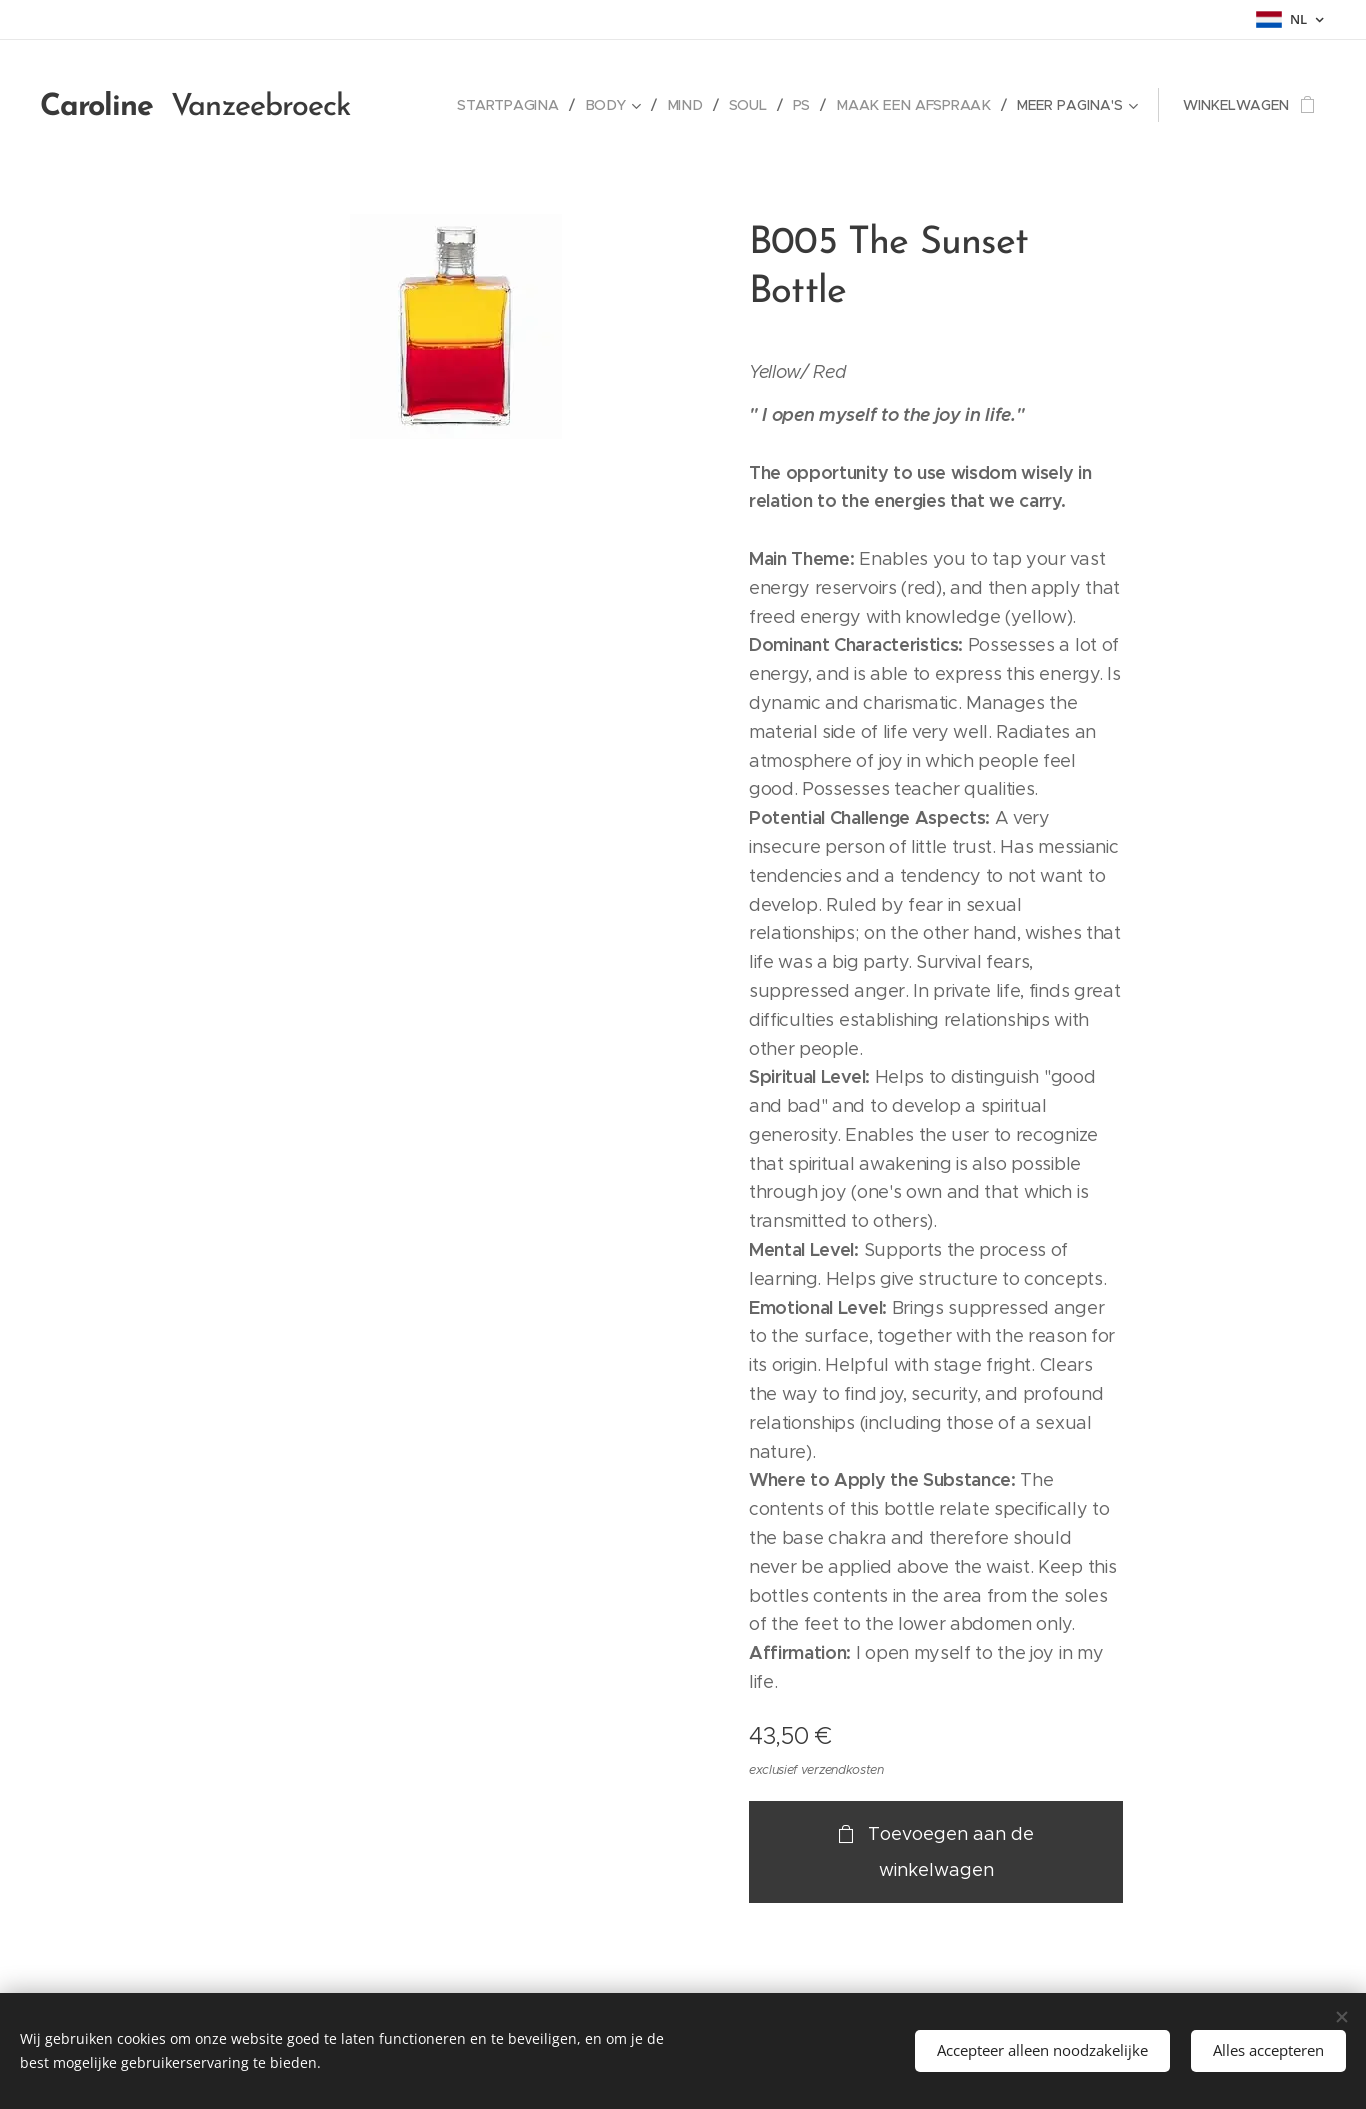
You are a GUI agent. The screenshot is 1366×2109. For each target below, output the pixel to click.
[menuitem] (516, 105)
